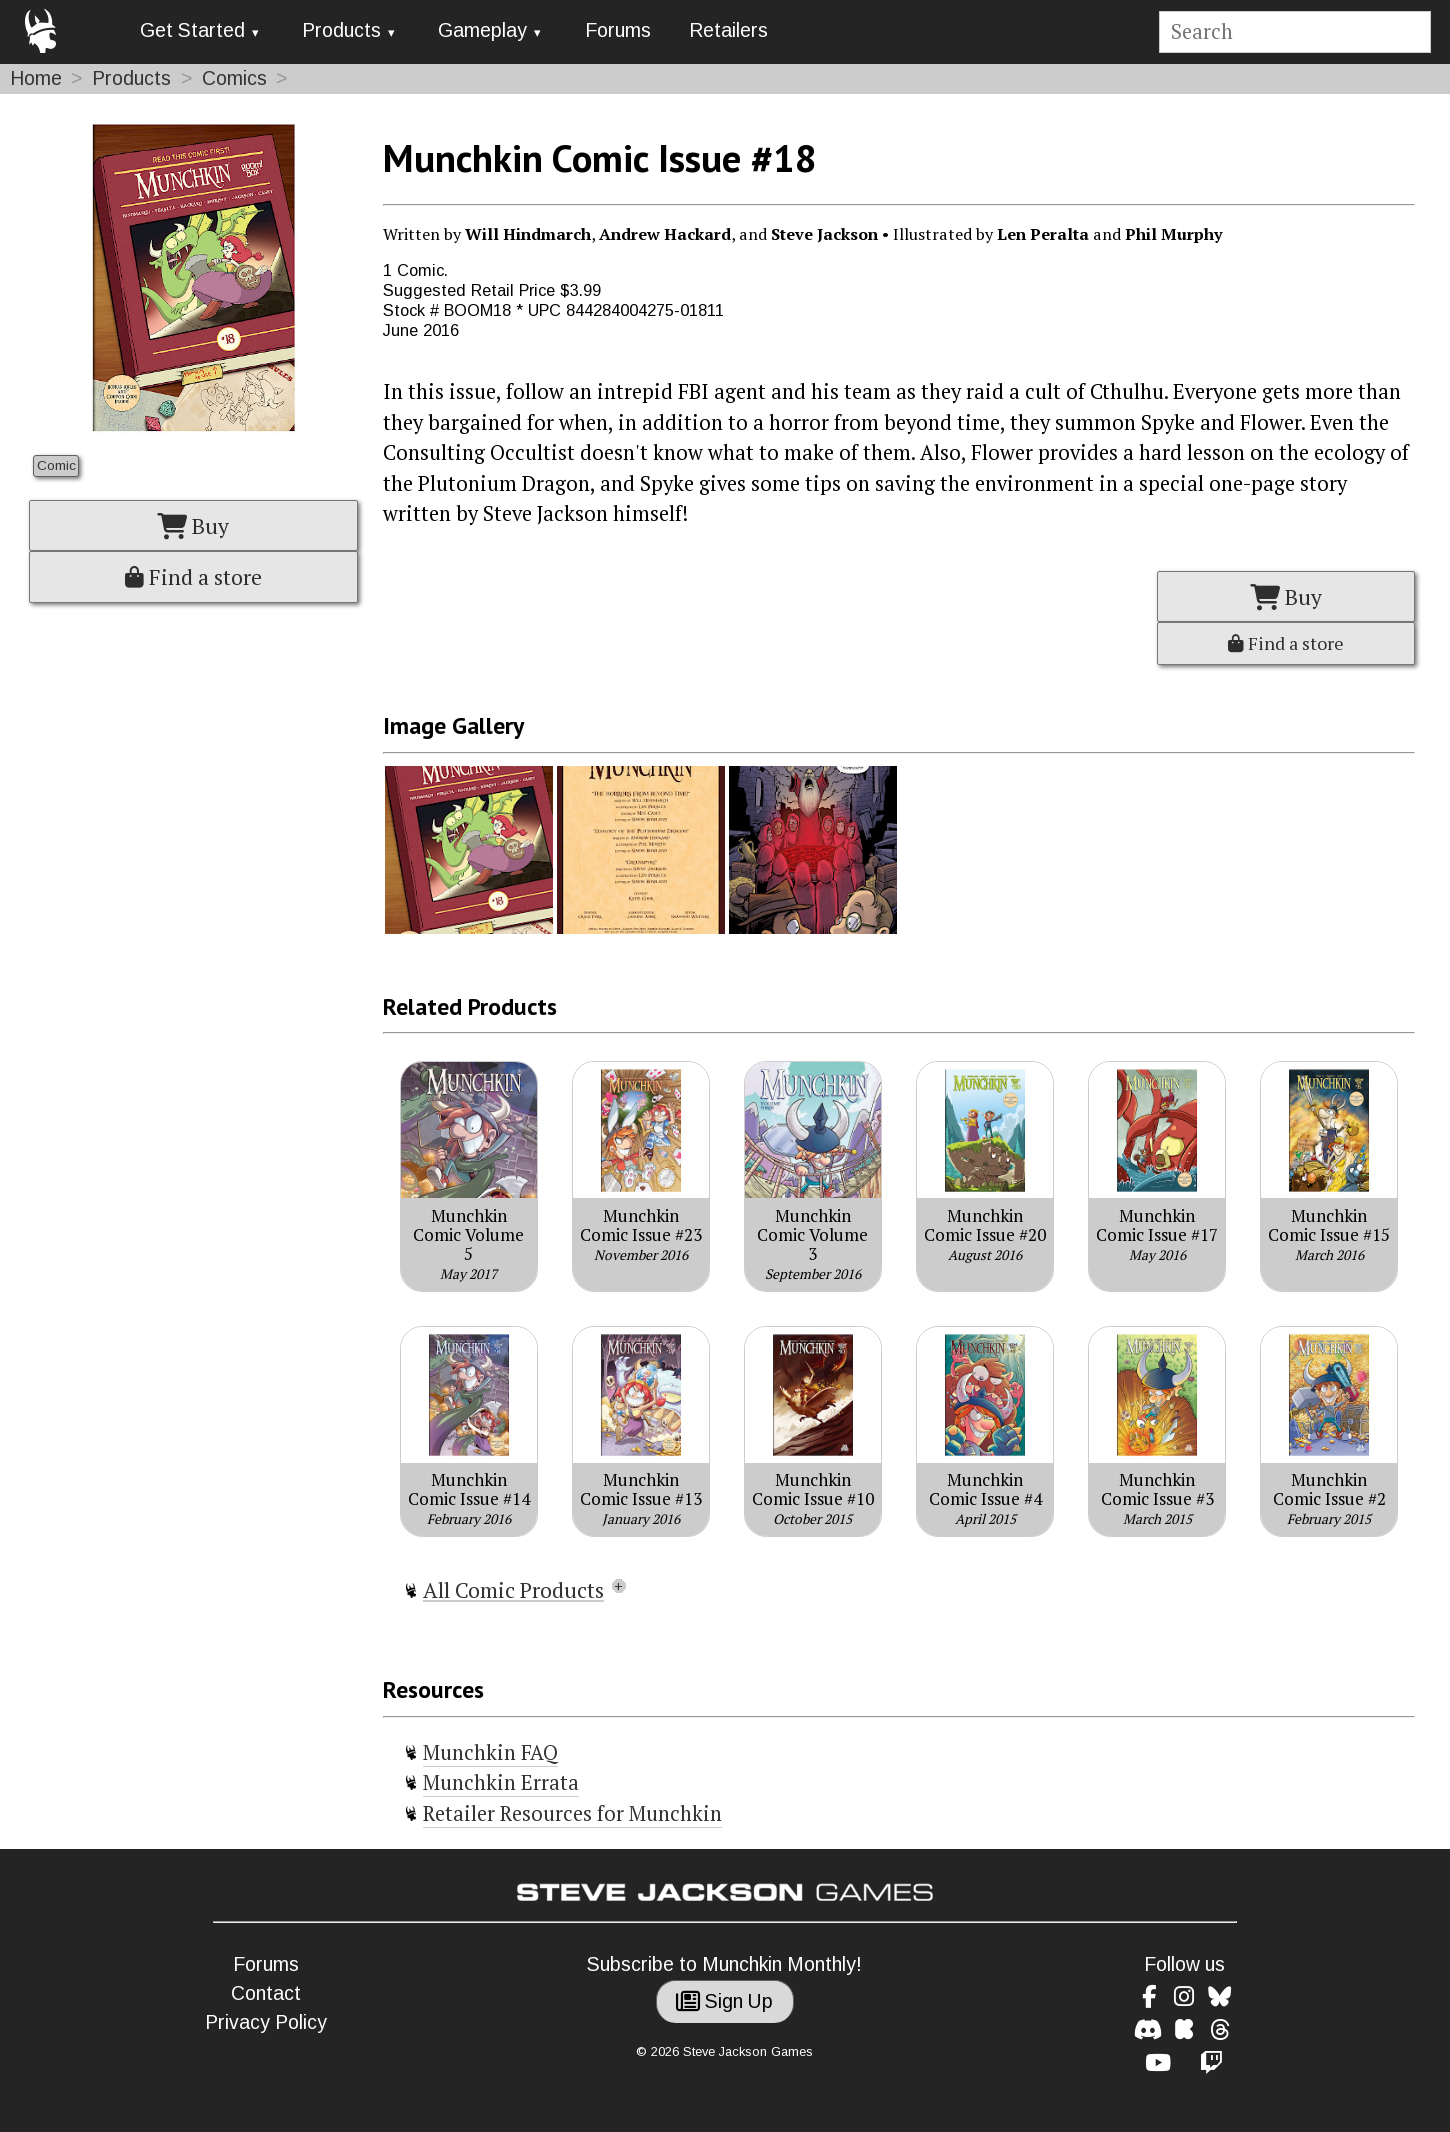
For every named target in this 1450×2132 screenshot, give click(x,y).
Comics (234, 78)
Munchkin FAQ (490, 1752)
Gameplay (482, 30)
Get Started (192, 30)
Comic (56, 465)
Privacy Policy (266, 2022)
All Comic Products (513, 1590)
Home (36, 78)
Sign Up (724, 2001)
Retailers (728, 30)
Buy (193, 526)
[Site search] (1294, 32)
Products (341, 30)
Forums (618, 30)
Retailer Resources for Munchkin (572, 1813)
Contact (266, 1993)
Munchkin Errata (501, 1782)
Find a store (193, 577)
